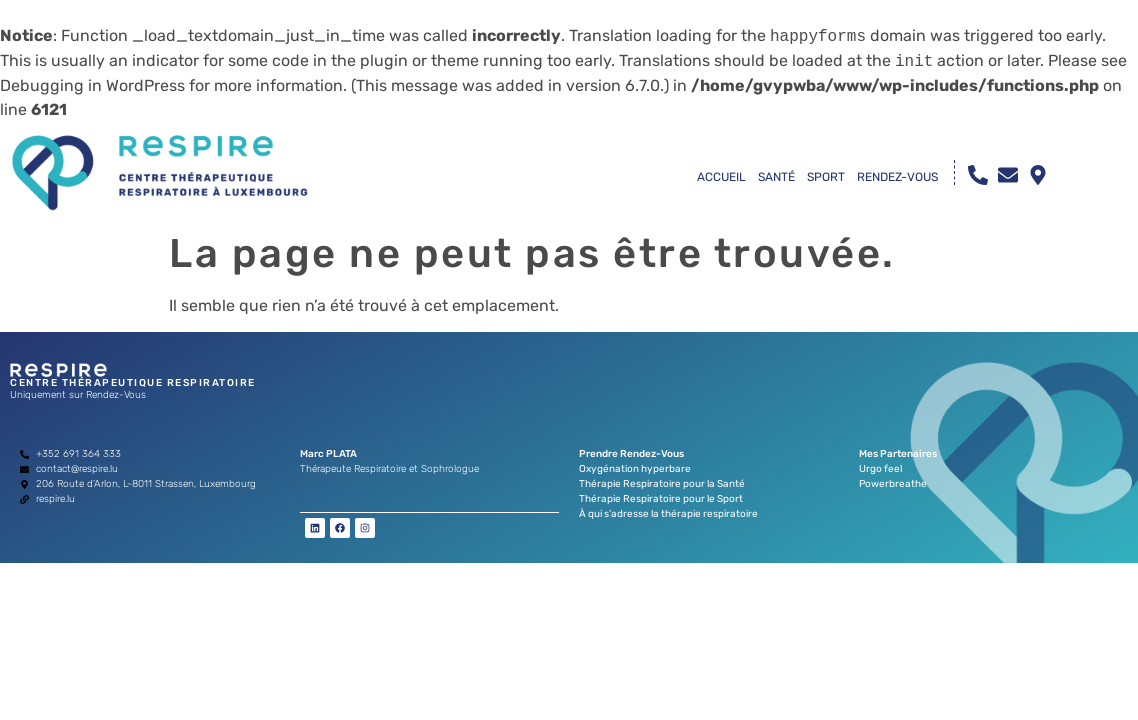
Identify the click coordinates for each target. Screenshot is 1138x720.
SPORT (826, 177)
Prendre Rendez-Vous (631, 454)
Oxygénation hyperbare (635, 469)
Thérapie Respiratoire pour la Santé (662, 484)
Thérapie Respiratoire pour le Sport (661, 499)
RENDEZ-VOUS (897, 177)
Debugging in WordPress (92, 85)
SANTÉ (776, 177)
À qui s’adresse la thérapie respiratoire (668, 514)
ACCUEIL (721, 177)
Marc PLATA (328, 454)
